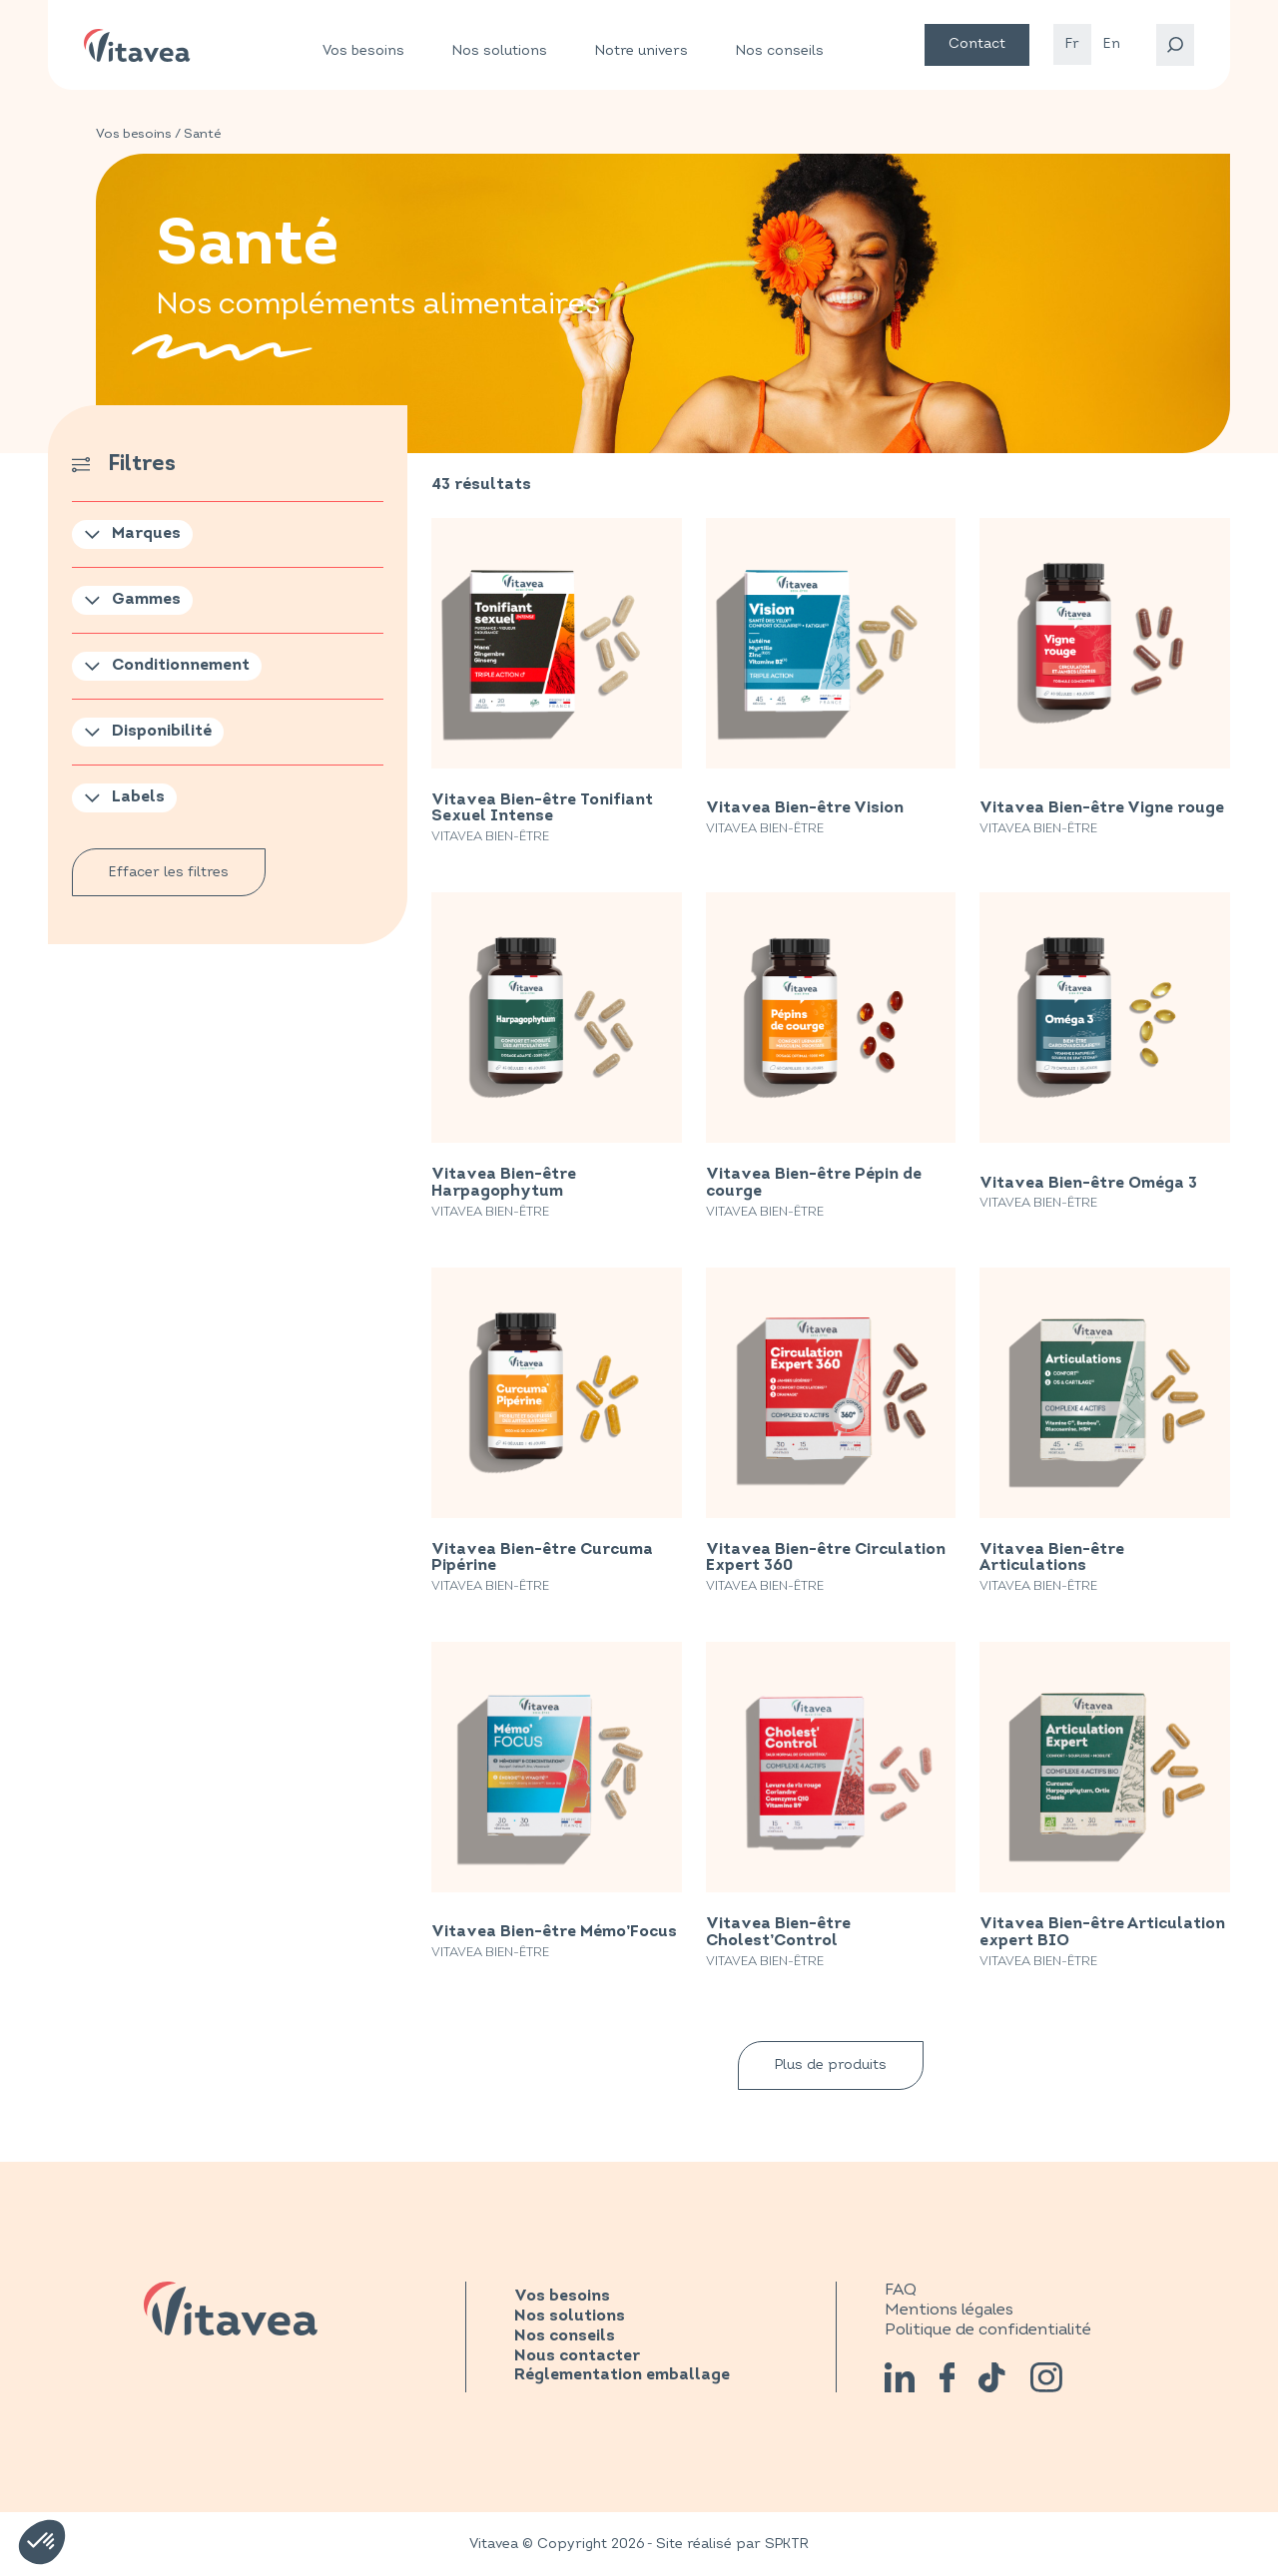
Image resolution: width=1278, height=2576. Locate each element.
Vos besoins (363, 51)
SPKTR (787, 2543)
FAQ (901, 2290)
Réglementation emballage (622, 2375)
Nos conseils (780, 50)
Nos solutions (499, 51)
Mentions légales (949, 2309)
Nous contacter (577, 2356)
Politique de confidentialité (988, 2329)
